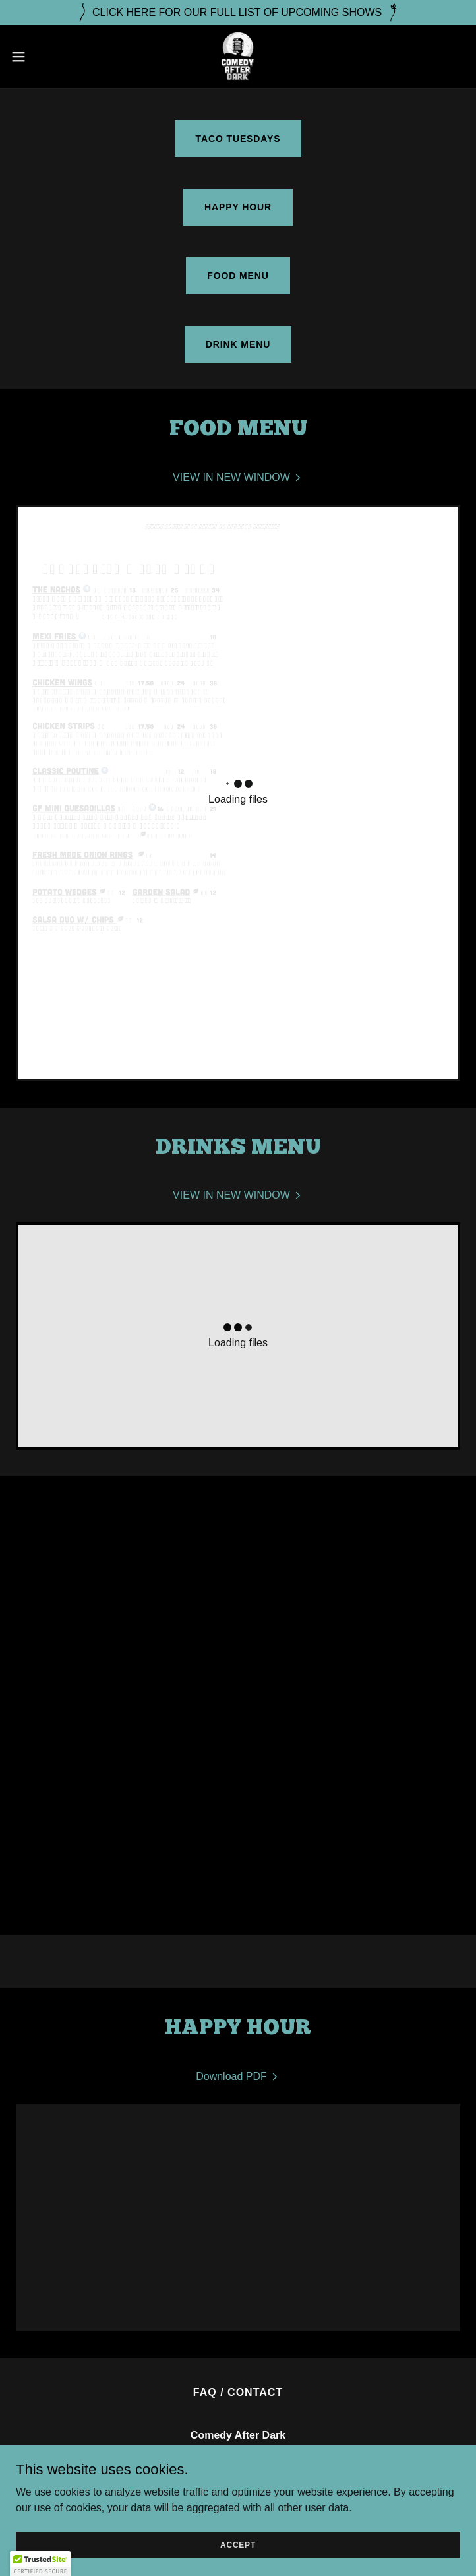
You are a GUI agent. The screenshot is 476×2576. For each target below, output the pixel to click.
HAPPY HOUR (238, 207)
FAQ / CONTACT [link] (238, 2392)
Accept (238, 2544)
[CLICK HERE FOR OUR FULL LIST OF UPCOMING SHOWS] (238, 12)
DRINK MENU (238, 344)
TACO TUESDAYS (238, 138)
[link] (238, 56)
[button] (40, 57)
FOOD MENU (238, 275)
